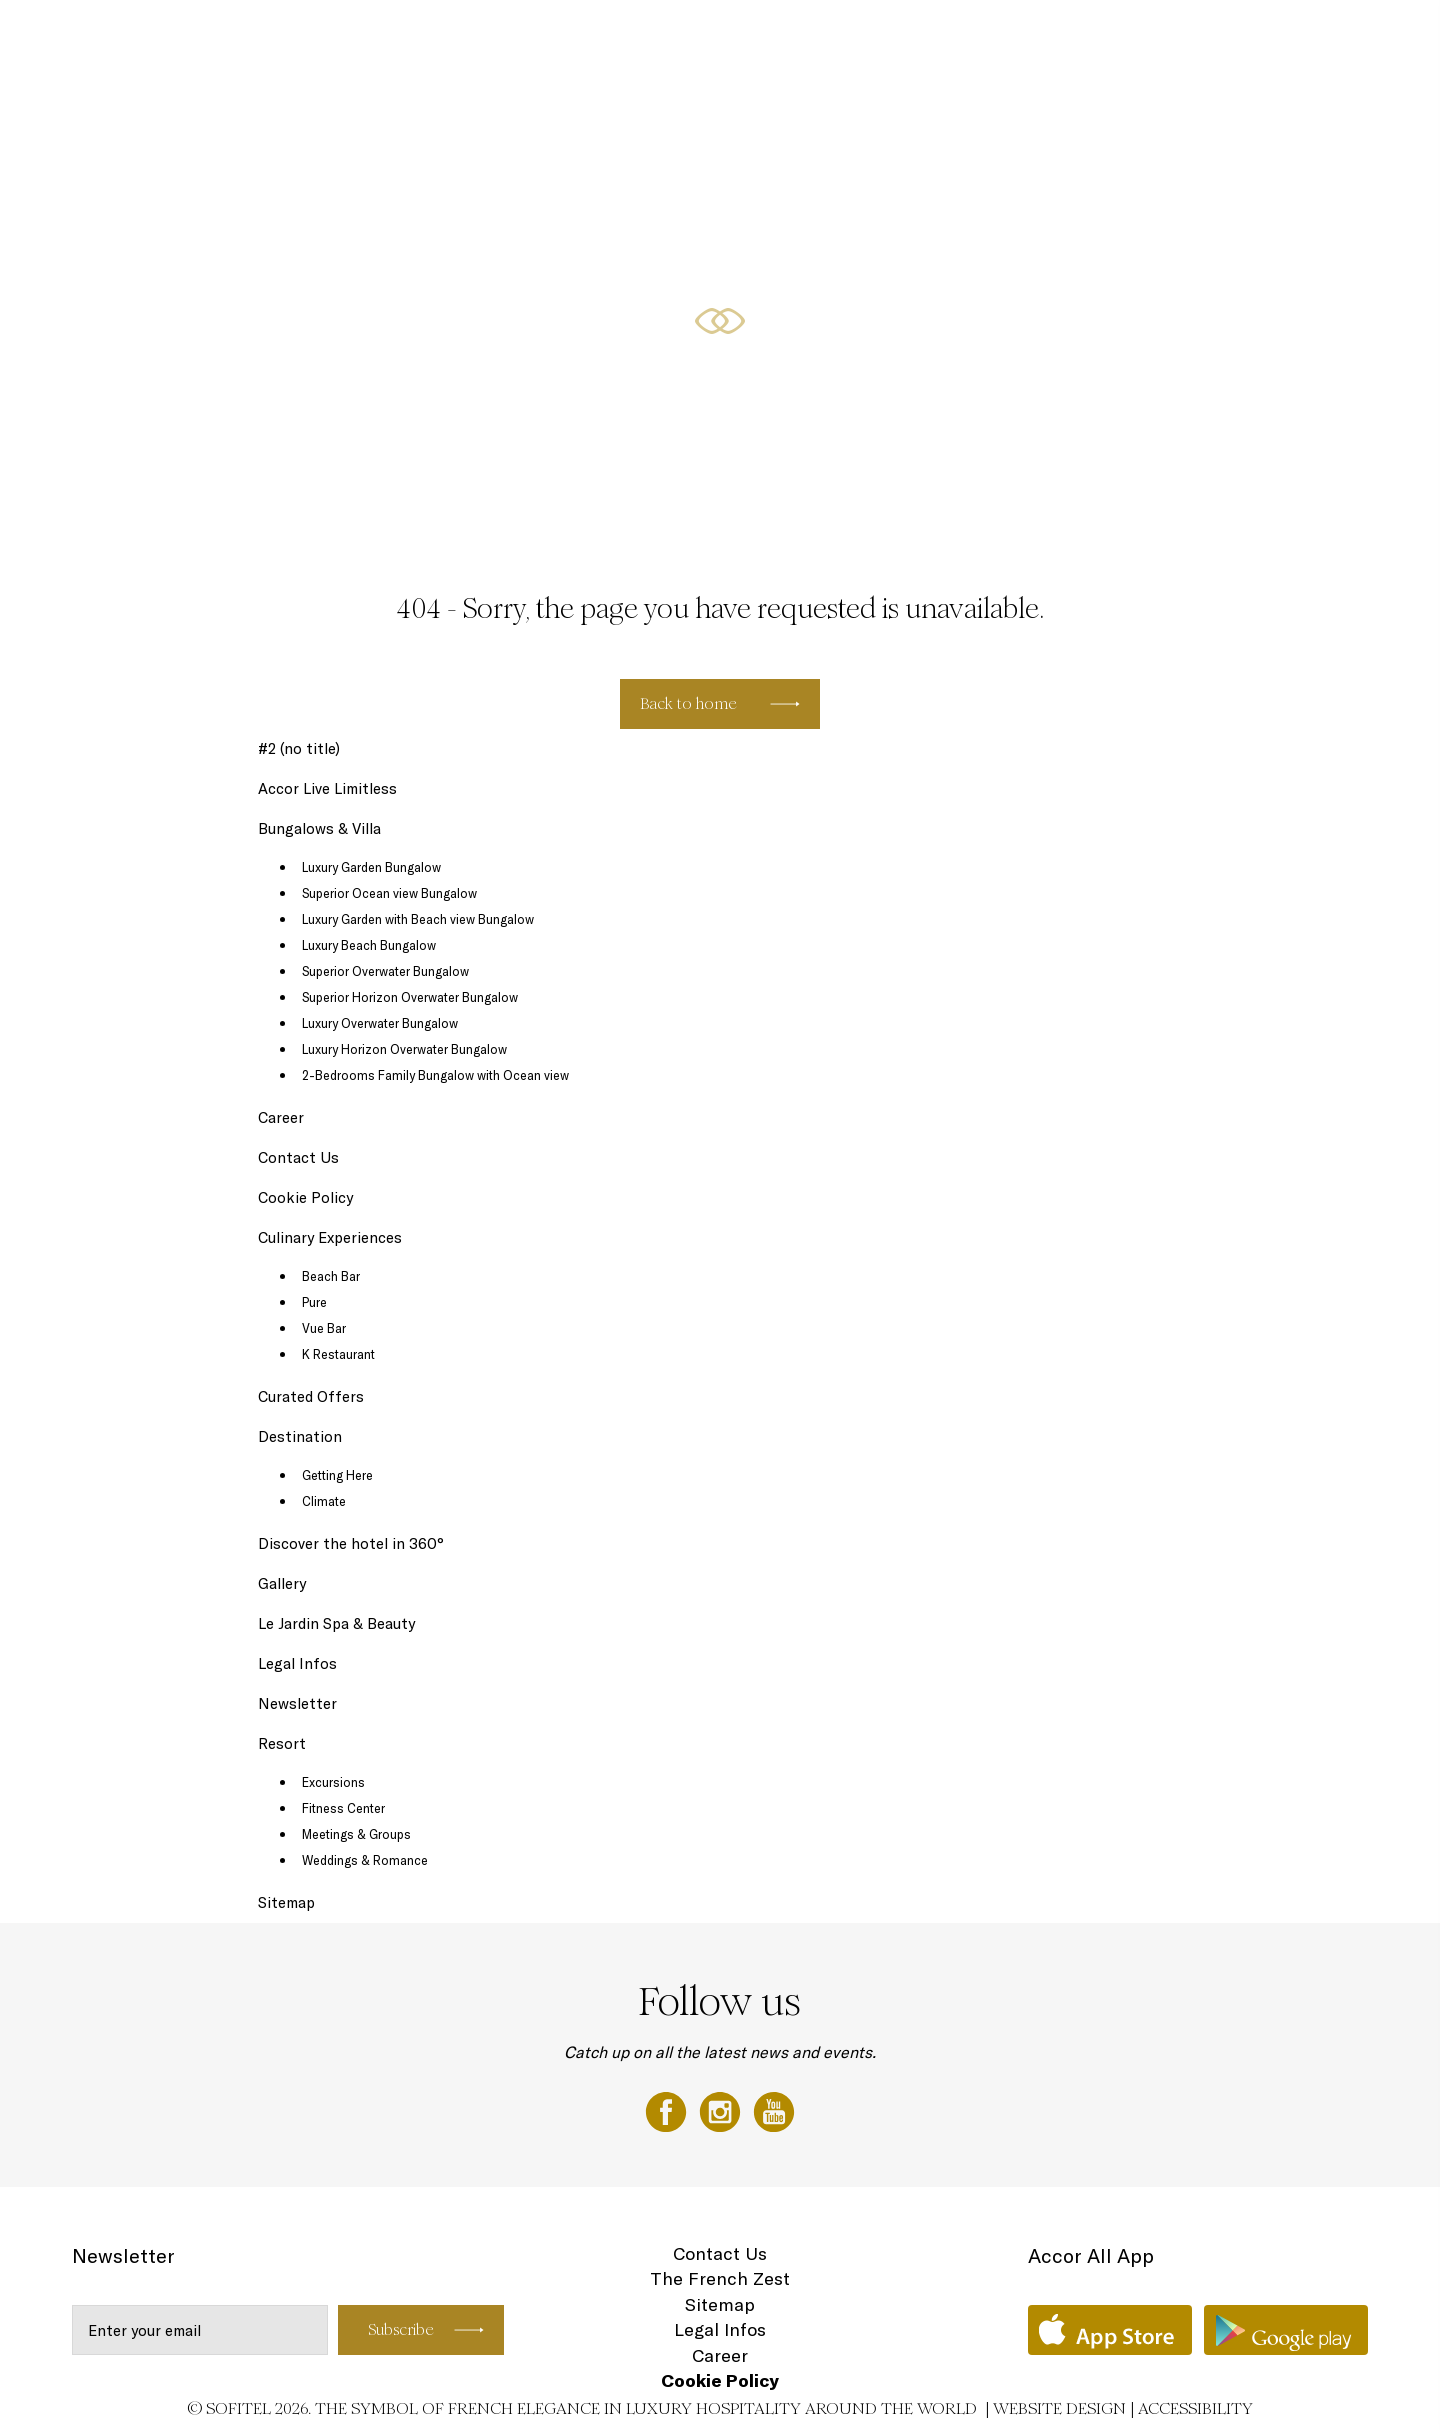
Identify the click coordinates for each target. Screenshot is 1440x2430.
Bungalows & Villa (770, 37)
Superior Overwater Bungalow (385, 971)
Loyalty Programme (1223, 37)
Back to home (688, 703)
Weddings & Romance (365, 1860)
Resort (282, 1743)
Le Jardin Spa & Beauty (336, 1623)
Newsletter (297, 1703)
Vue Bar (324, 1328)
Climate (324, 1501)
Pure (314, 1302)
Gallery (1118, 37)
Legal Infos (297, 1663)
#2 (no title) (299, 748)
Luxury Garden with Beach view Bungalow (418, 919)
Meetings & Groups (356, 1834)
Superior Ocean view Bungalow (389, 893)
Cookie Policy (305, 1197)
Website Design (1059, 2408)
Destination (1039, 37)
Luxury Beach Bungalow (369, 945)
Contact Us (298, 1157)
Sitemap (286, 1902)
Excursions (333, 1782)
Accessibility (1195, 2408)
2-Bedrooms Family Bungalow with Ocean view (435, 1075)
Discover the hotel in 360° (351, 1543)
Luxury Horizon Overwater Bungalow (404, 1049)
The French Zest (720, 2278)
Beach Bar (331, 1276)
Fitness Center (343, 1808)
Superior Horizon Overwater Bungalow (410, 997)
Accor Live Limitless (327, 788)
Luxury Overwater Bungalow (380, 1023)
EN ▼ (1323, 37)
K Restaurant (338, 1354)
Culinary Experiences (914, 37)
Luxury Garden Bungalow (371, 867)
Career (281, 1117)
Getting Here (337, 1475)
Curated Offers (311, 1396)
